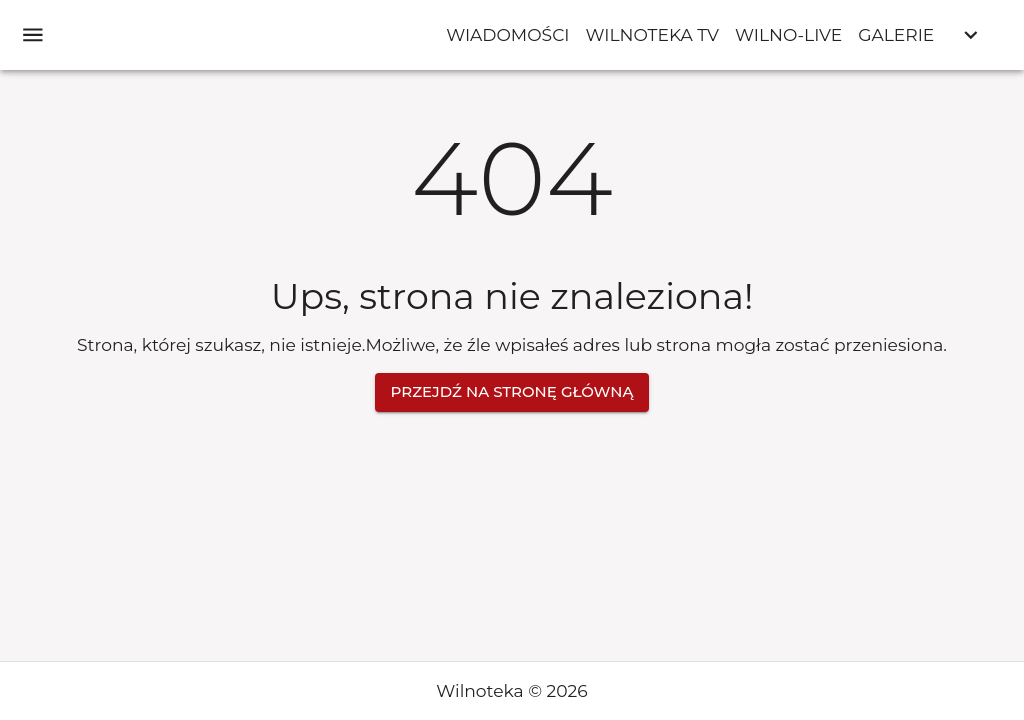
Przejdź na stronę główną (512, 392)
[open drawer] (33, 35)
